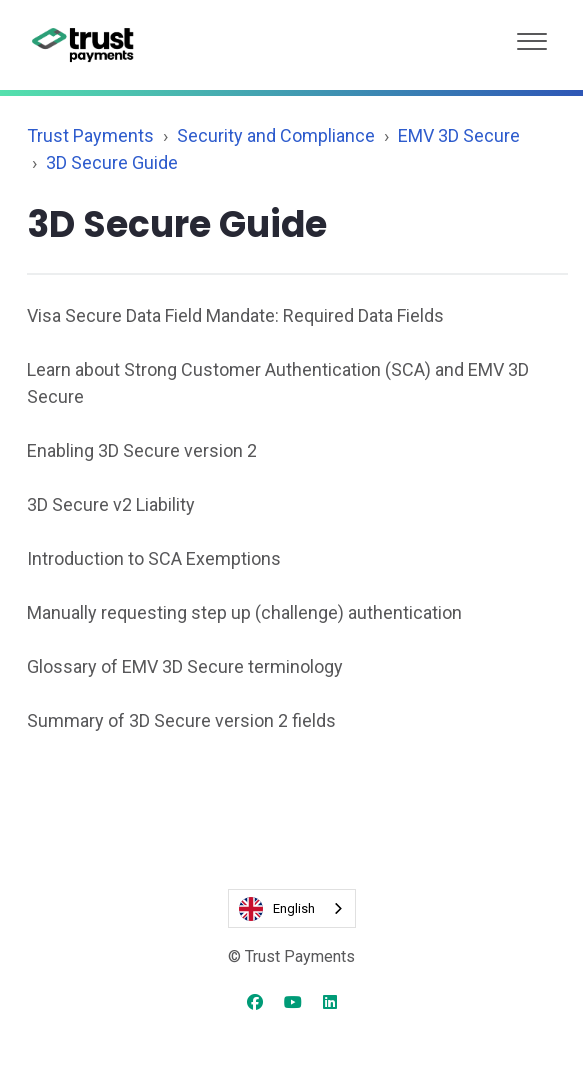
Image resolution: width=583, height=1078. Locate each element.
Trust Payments (90, 135)
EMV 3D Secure (459, 135)
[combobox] (292, 908)
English (277, 909)
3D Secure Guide (112, 162)
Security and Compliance (276, 135)
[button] (532, 36)
